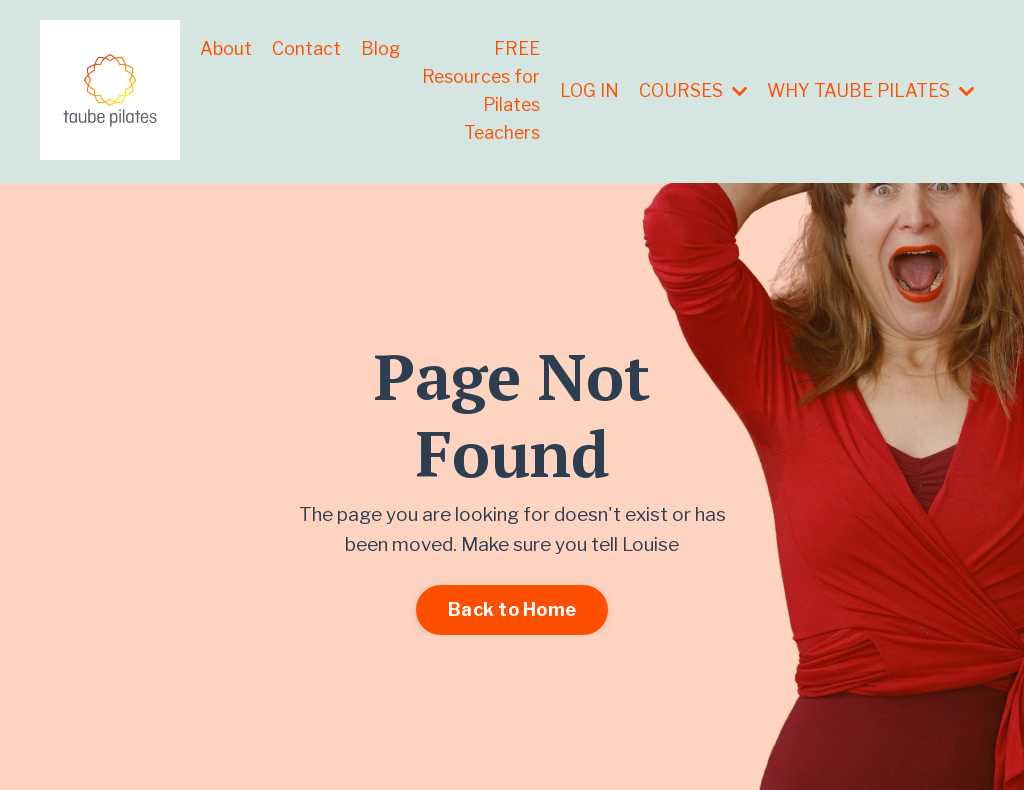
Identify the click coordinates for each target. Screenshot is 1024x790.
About (226, 47)
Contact (306, 47)
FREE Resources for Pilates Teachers (489, 90)
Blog (381, 47)
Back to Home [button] (512, 611)
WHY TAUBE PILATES (869, 90)
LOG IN (584, 90)
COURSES (689, 90)
